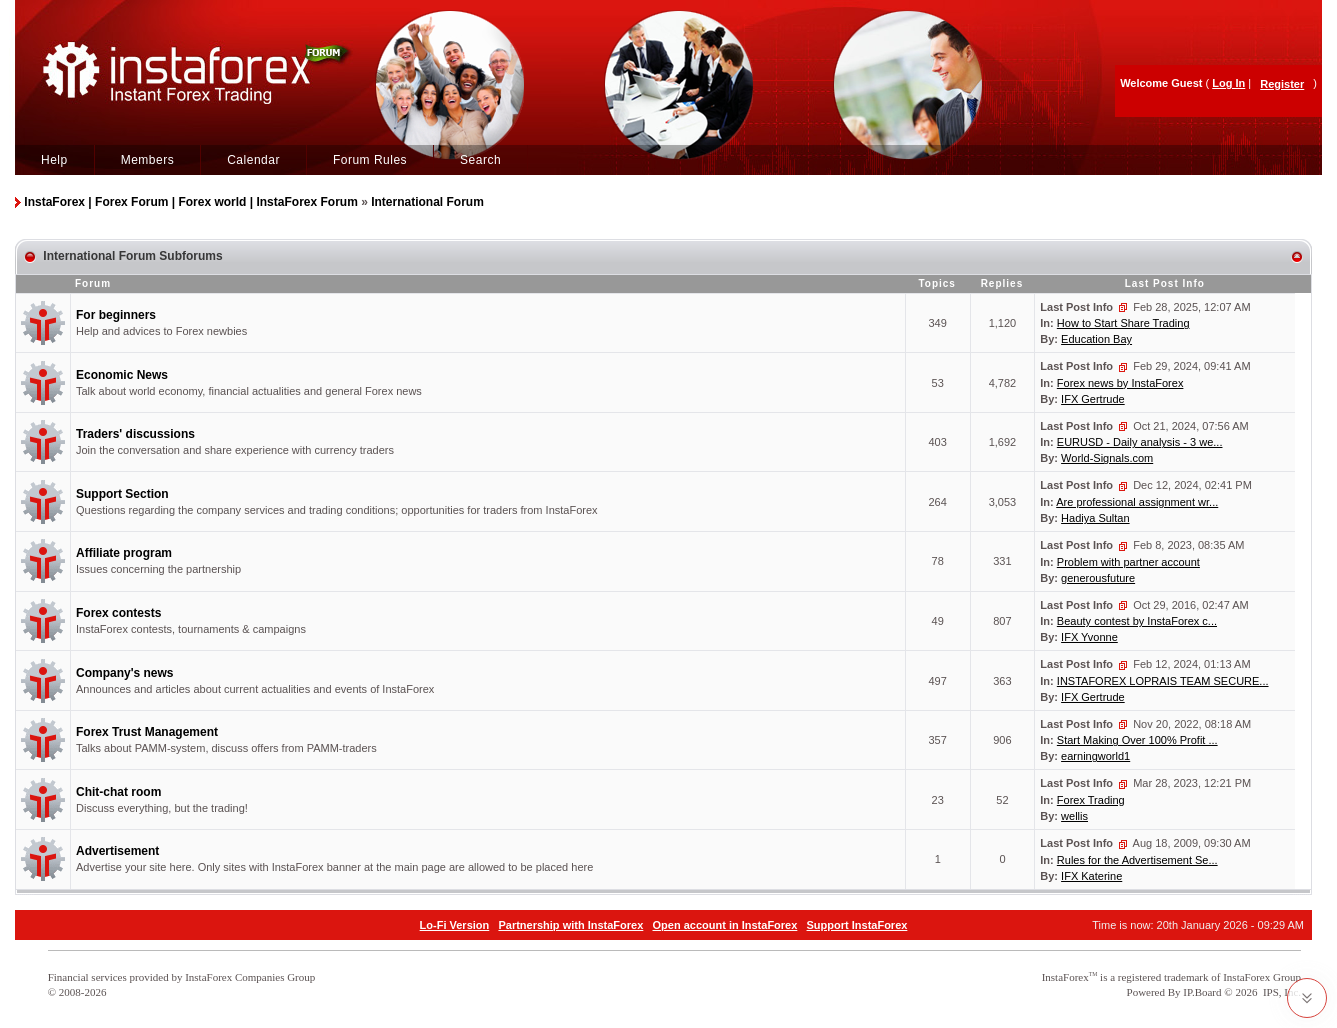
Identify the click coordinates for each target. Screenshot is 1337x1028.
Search (480, 160)
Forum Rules (370, 160)
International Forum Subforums (132, 256)
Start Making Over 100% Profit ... (1137, 740)
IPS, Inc (1280, 992)
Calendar (253, 160)
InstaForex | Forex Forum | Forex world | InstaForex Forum (190, 202)
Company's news (125, 673)
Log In (1228, 83)
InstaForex (1065, 977)
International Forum (427, 202)
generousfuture (1098, 578)
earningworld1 (1095, 756)
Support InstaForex (857, 925)
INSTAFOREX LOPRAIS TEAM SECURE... (1163, 681)
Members (148, 160)
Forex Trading (1091, 800)
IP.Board (1202, 992)
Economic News (122, 375)
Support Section (122, 494)
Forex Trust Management (147, 732)
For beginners (116, 315)
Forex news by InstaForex (1120, 383)
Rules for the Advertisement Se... (1137, 860)
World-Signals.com (1107, 458)
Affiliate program (124, 553)
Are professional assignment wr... (1137, 502)
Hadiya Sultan (1095, 518)
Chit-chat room (118, 792)
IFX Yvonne (1089, 637)
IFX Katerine (1091, 876)
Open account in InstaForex (725, 925)
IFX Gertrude (1093, 399)
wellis (1074, 816)
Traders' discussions (135, 434)
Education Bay (1096, 339)
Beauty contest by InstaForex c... (1137, 621)
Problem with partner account (1128, 562)
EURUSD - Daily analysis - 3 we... (1140, 442)
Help (54, 160)
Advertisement (117, 851)
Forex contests (118, 613)
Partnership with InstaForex (570, 925)
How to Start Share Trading (1123, 323)
